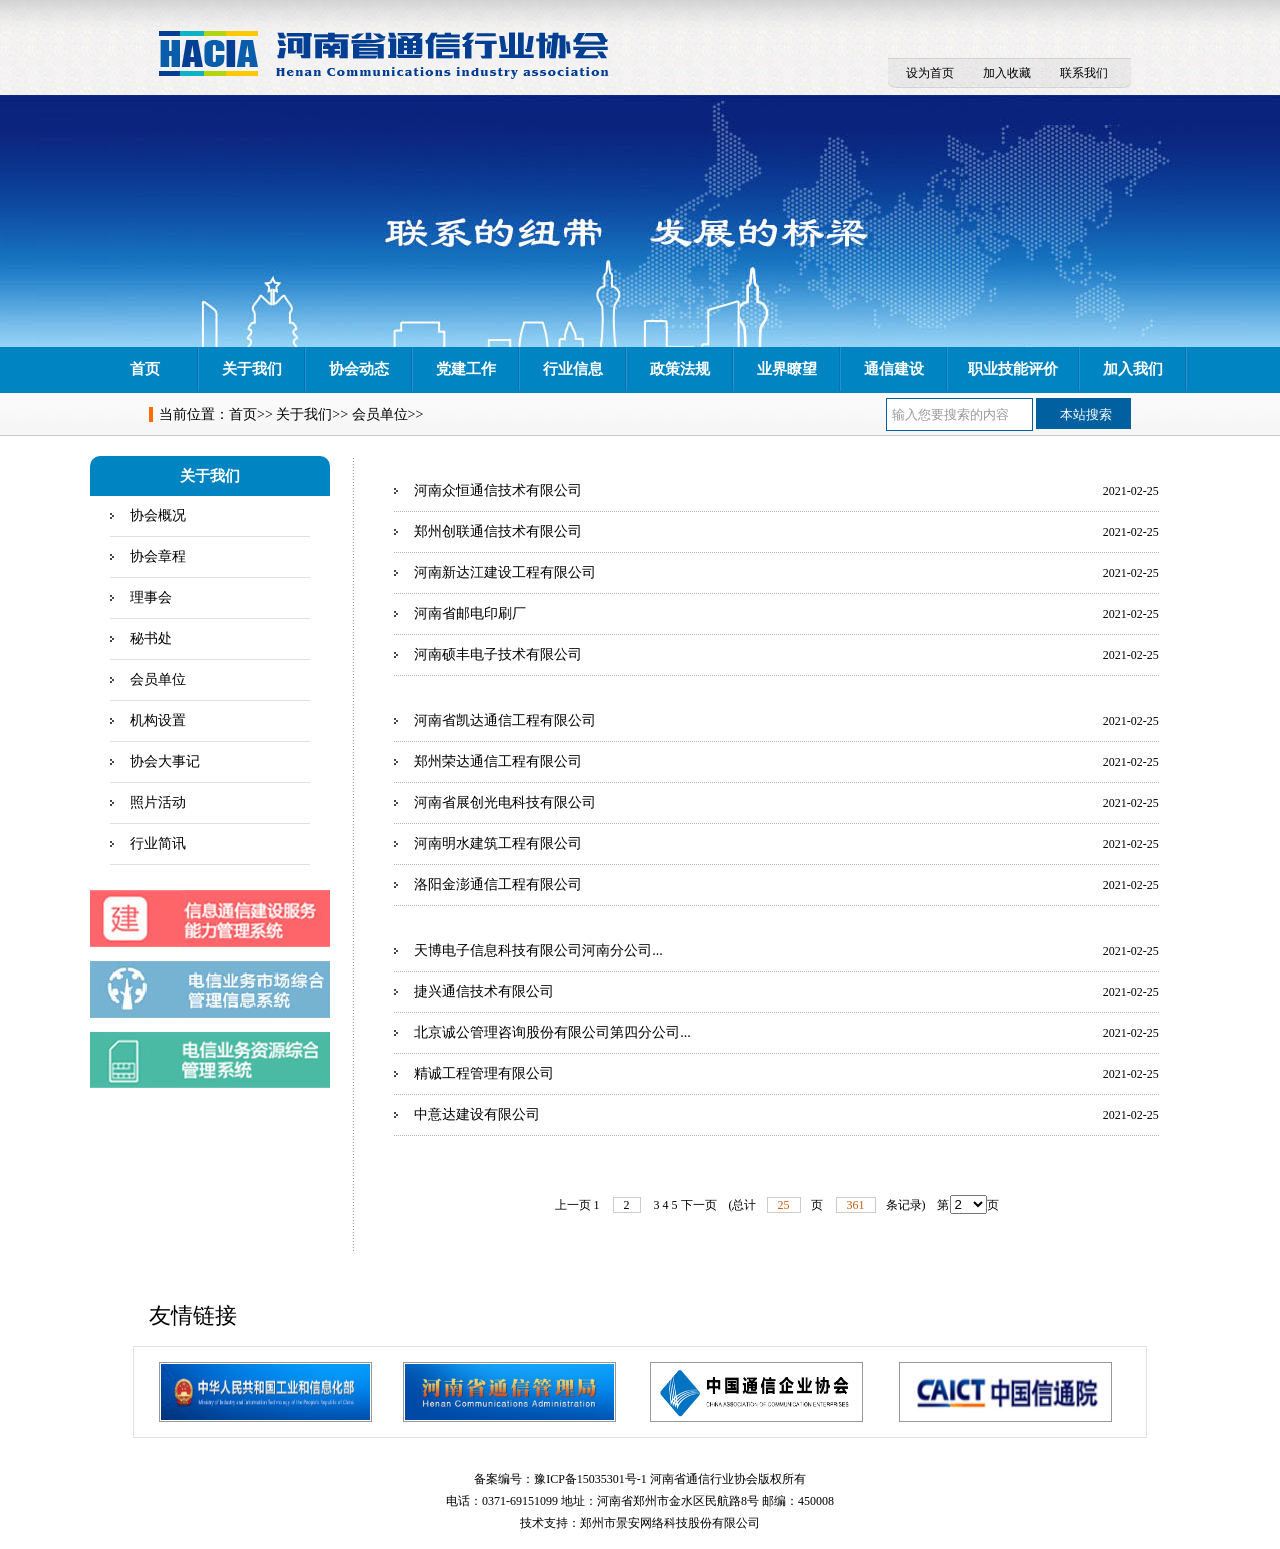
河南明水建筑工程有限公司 (498, 843)
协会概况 (158, 515)
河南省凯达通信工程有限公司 (505, 720)
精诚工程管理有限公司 (484, 1073)
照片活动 (158, 802)
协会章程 (158, 556)
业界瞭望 (787, 369)
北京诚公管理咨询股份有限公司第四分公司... (552, 1032)
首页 (145, 369)
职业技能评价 (1013, 369)
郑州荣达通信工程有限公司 (498, 761)
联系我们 (1084, 73)
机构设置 (158, 720)
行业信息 (573, 369)
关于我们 (252, 369)
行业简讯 (158, 843)
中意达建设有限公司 (477, 1114)
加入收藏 (1007, 73)
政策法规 (680, 369)
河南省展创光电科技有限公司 (505, 802)
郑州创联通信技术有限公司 (498, 531)
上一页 (573, 1205)
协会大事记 (165, 761)
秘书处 (151, 638)
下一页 (699, 1205)
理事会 (151, 597)
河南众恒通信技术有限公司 (498, 490)
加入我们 (1133, 369)
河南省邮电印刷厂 (470, 613)
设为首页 (930, 73)
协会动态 (359, 369)
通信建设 (894, 369)
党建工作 (466, 369)
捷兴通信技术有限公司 (484, 991)
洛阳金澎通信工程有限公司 (498, 884)
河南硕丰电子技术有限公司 (498, 654)
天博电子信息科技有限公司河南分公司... (538, 950)
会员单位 (380, 414)
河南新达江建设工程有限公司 (505, 572)
